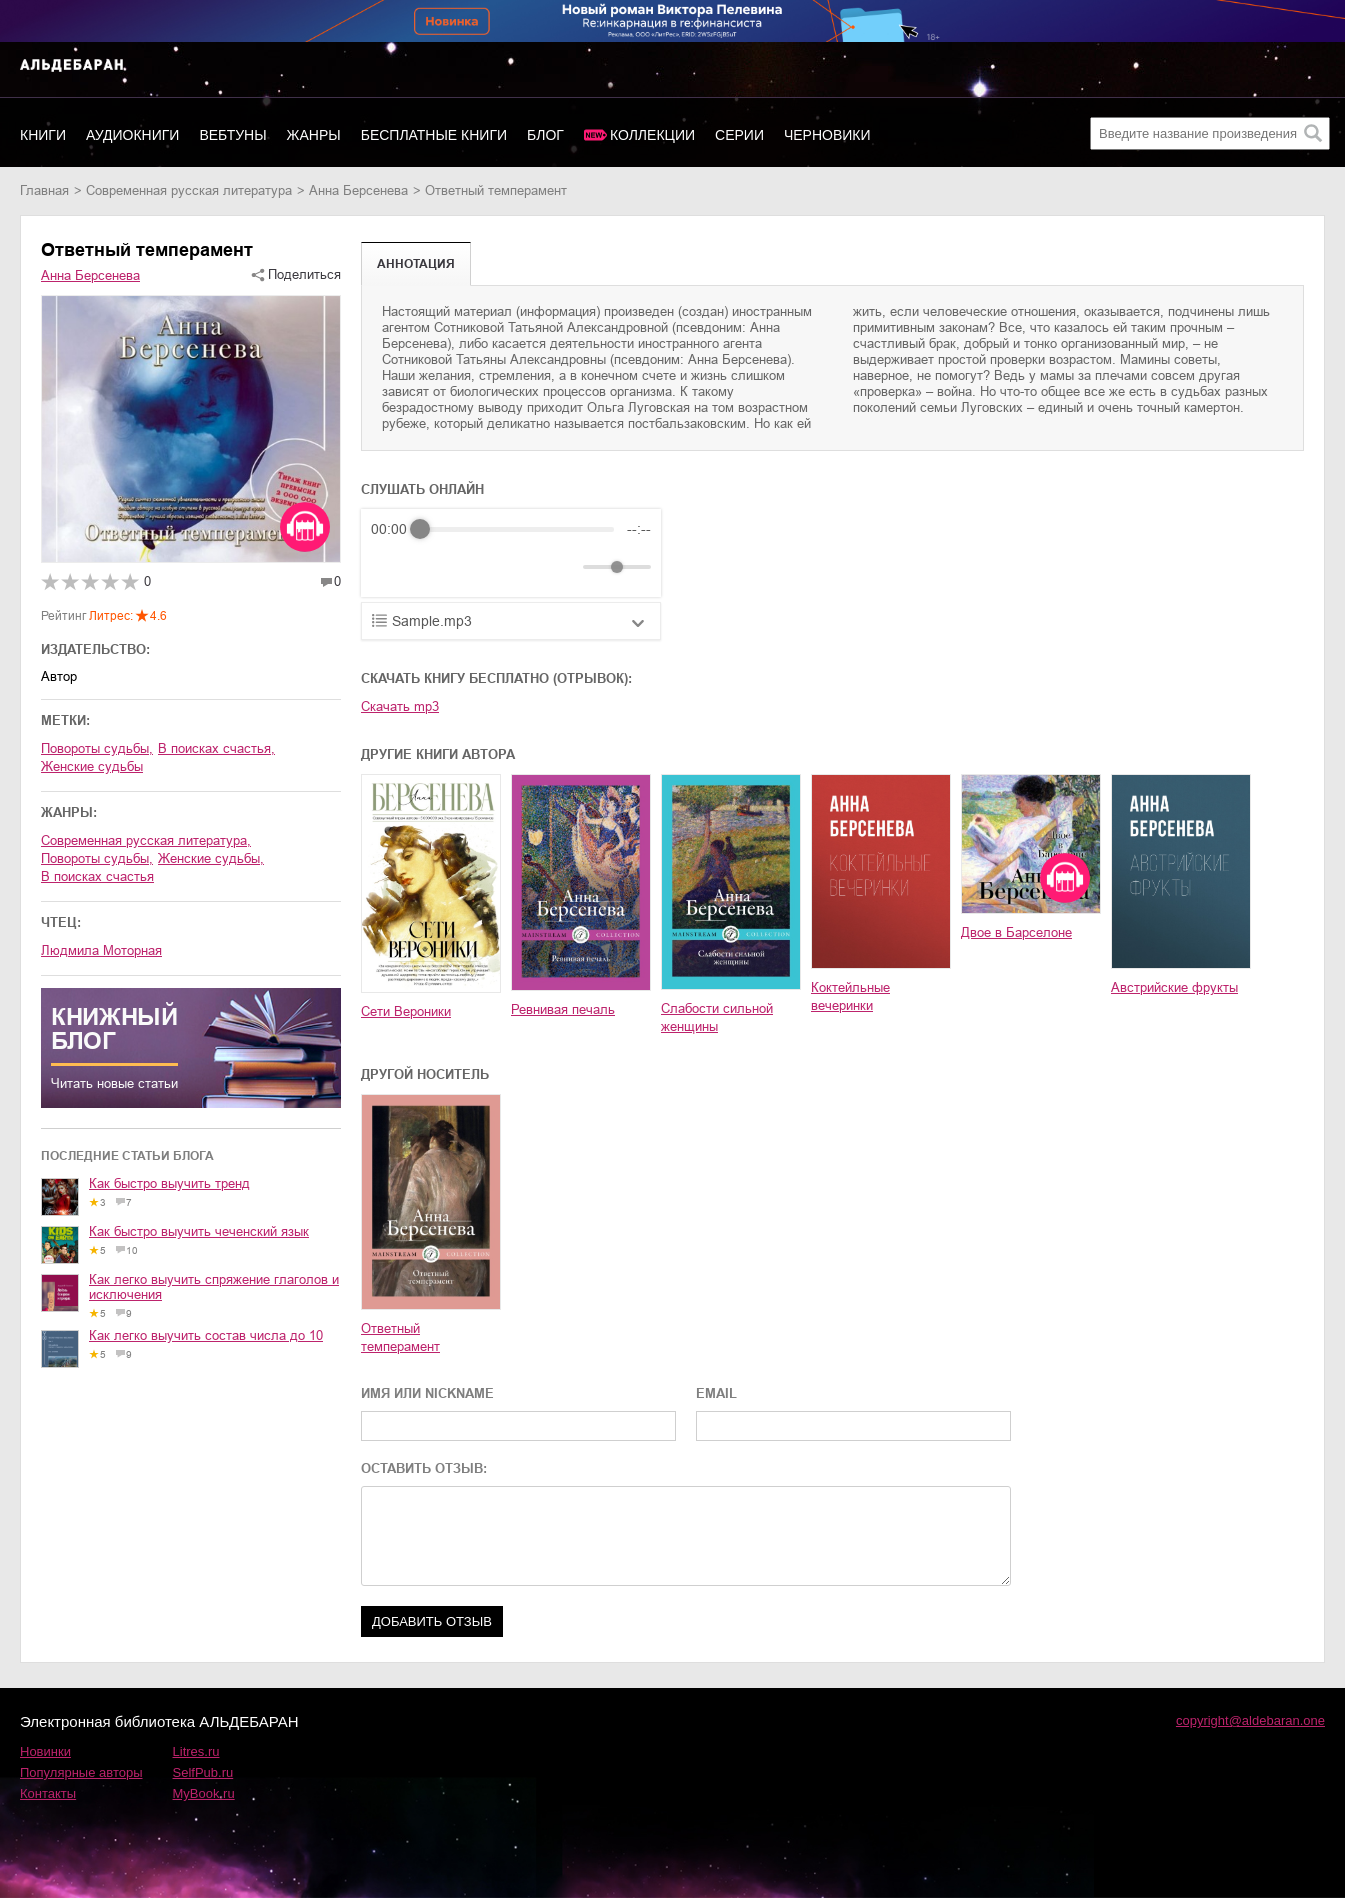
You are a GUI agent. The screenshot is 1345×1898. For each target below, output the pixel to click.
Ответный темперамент (400, 1337)
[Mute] (564, 567)
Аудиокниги (132, 135)
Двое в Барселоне (1016, 932)
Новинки (45, 1751)
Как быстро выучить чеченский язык (199, 1231)
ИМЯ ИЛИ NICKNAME (427, 1393)
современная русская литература (189, 190)
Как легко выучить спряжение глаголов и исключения (214, 1287)
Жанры (314, 135)
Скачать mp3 (400, 706)
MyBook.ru (204, 1793)
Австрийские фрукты (1174, 987)
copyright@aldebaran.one (1250, 1720)
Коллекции (652, 135)
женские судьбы (92, 766)
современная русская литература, (146, 840)
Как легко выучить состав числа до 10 (206, 1335)
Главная (44, 190)
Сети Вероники (406, 1011)
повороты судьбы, (97, 748)
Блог (545, 135)
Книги (43, 135)
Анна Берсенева (358, 190)
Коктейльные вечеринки (850, 996)
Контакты (48, 1793)
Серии (739, 135)
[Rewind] (391, 567)
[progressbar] (517, 529)
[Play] (435, 567)
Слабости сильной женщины (717, 1017)
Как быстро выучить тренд (169, 1183)
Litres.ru (196, 1751)
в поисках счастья (97, 876)
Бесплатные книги (434, 135)
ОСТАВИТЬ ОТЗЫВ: (424, 1468)
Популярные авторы (81, 1772)
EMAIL (716, 1393)
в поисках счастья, (216, 748)
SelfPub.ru (203, 1772)
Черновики (827, 135)
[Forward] (478, 567)
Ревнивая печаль (563, 1009)
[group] (511, 553)
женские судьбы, (211, 858)
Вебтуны (232, 135)
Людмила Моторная (101, 950)
